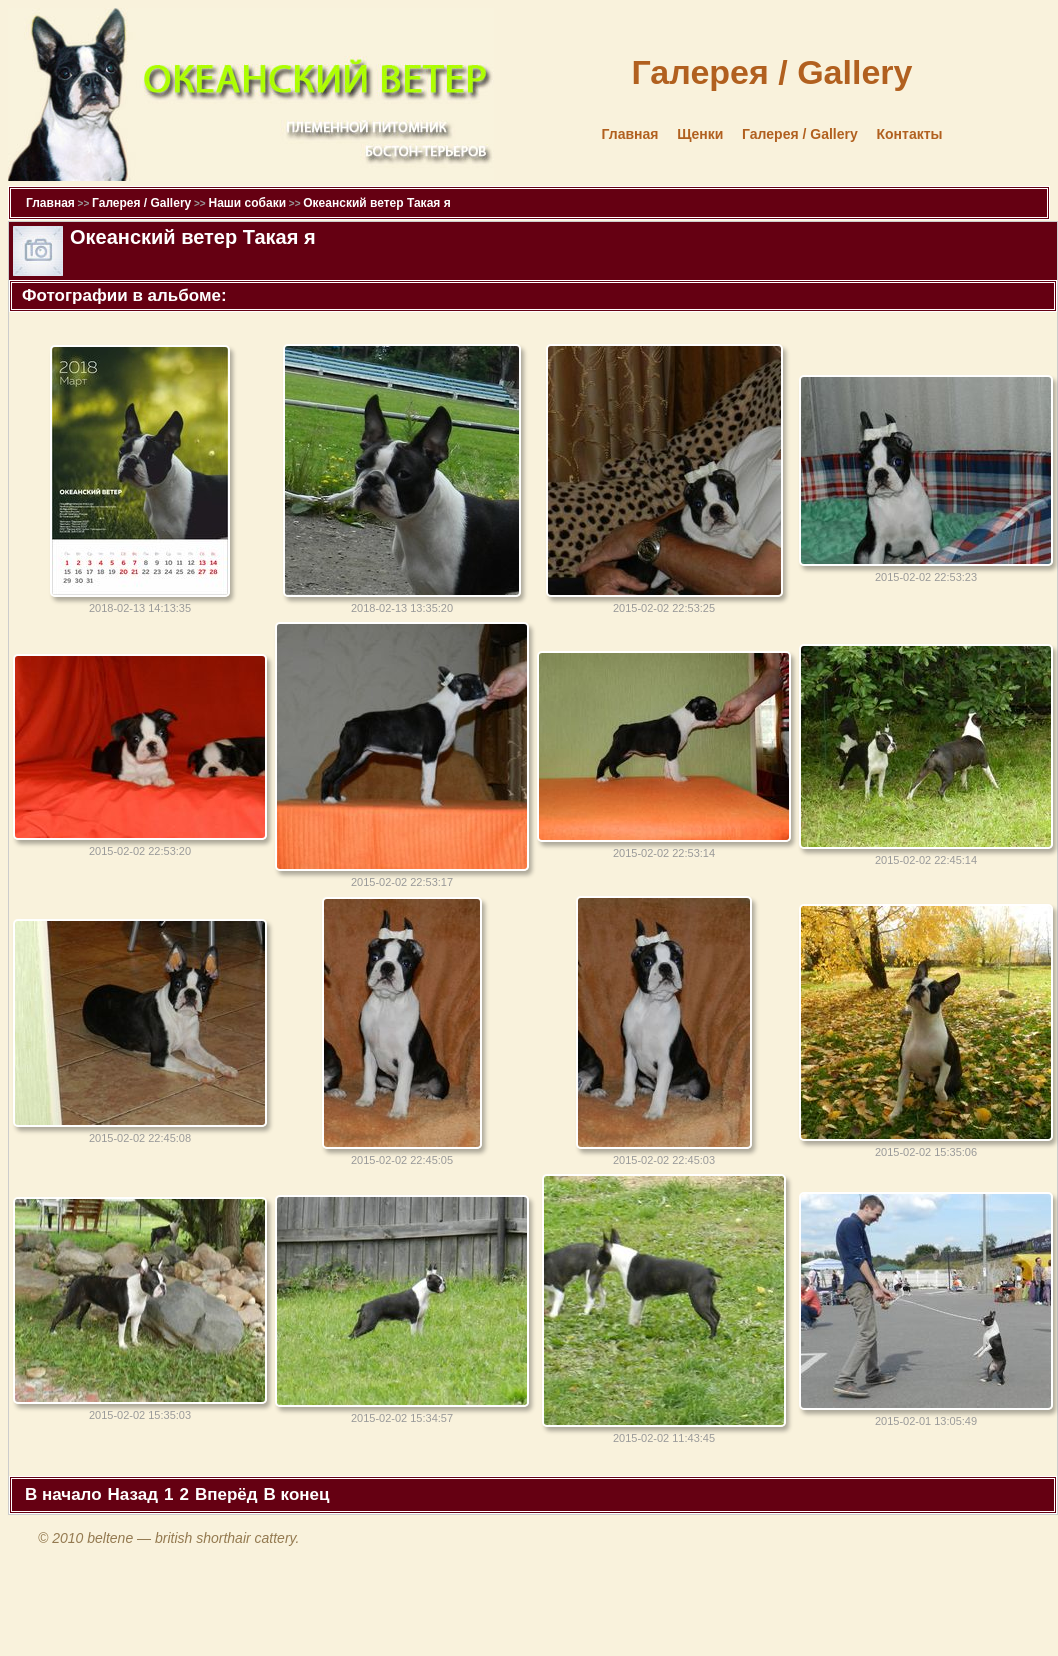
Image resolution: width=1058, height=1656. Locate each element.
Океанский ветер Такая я (376, 203)
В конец (297, 1494)
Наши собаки (247, 203)
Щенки (700, 134)
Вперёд (226, 1494)
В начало (63, 1494)
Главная (630, 134)
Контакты (909, 134)
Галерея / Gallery (800, 134)
